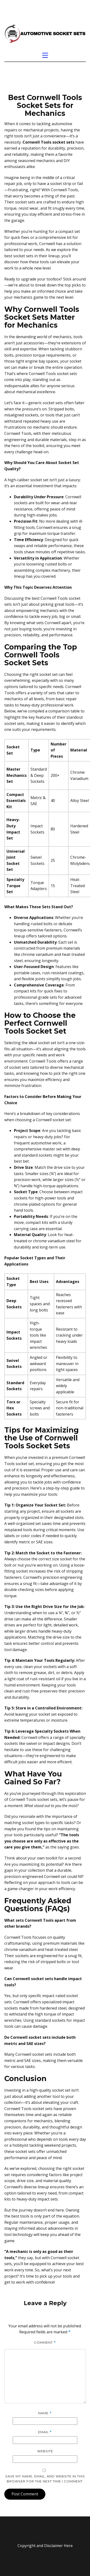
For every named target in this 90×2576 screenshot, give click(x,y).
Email (45, 2432)
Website (45, 2451)
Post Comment (25, 2494)
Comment (45, 2343)
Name (45, 2413)
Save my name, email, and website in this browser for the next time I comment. (45, 2478)
